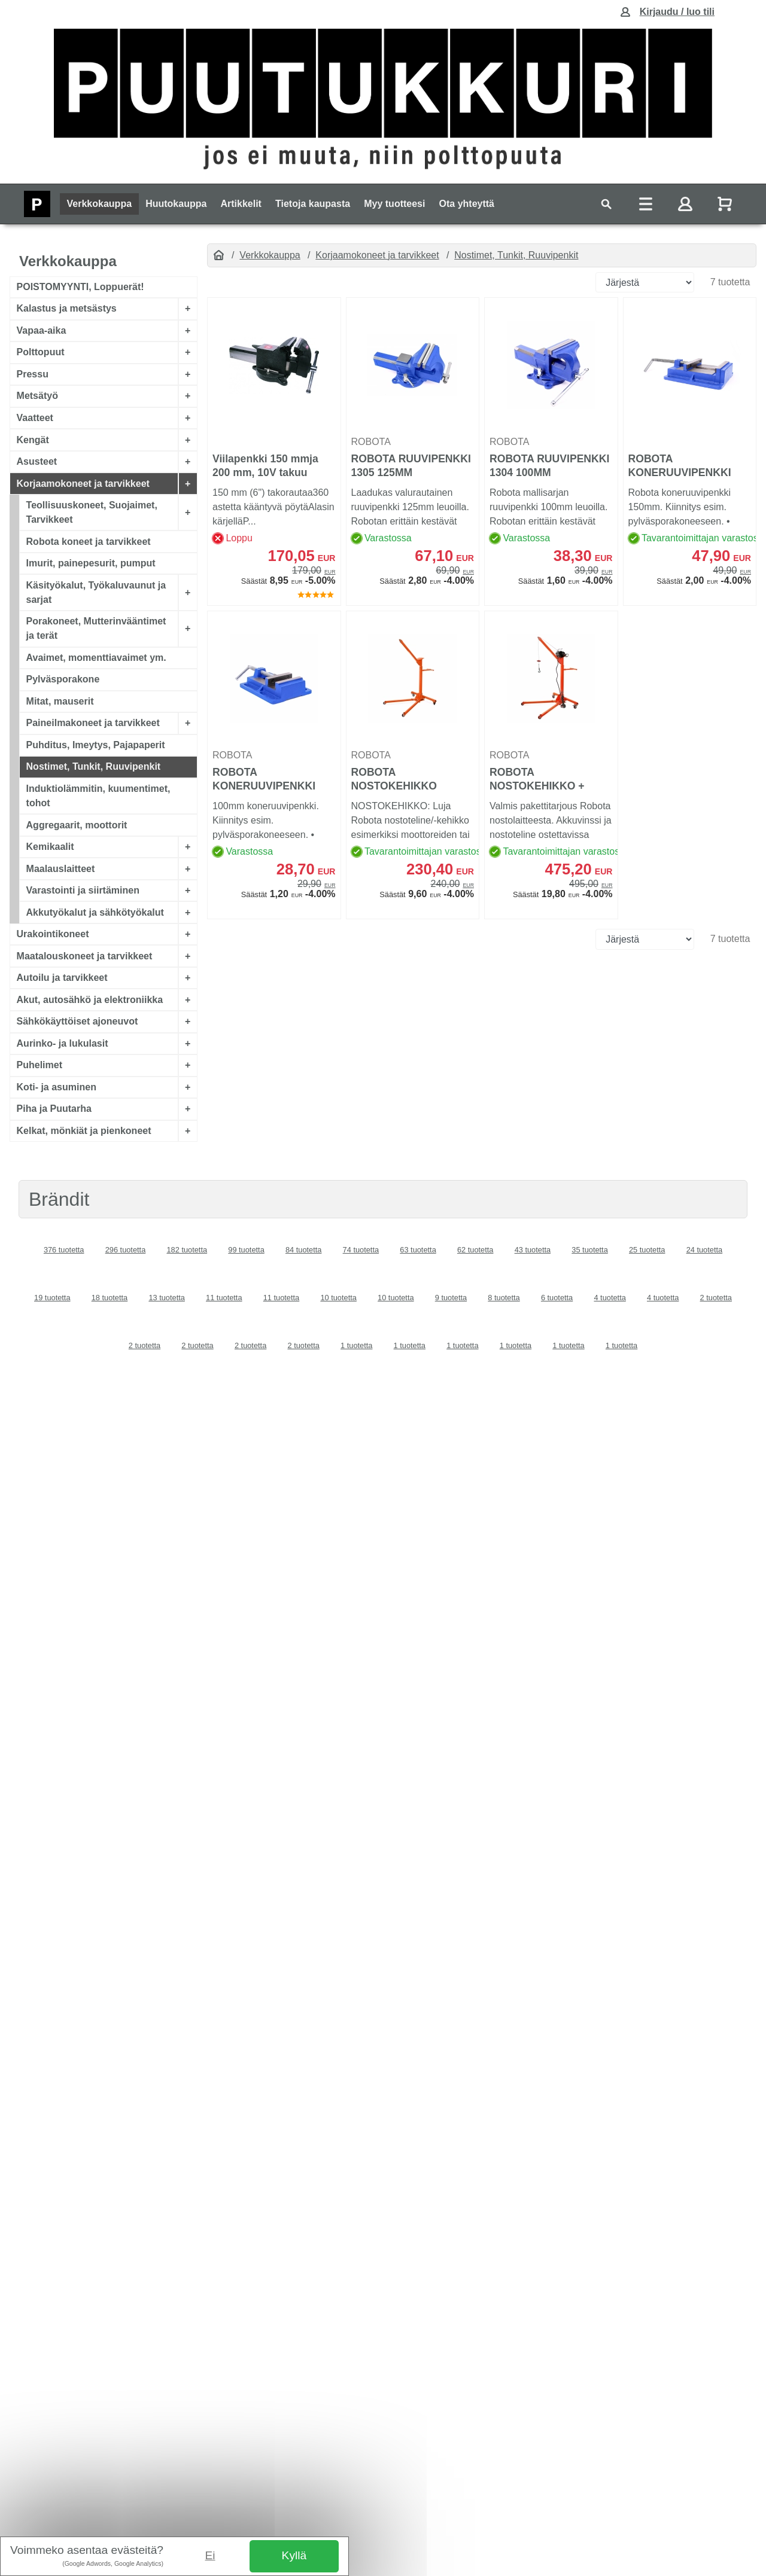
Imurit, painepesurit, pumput (91, 563)
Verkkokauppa (99, 204)
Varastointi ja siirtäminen (82, 890)
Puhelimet (39, 1065)
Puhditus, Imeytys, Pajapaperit (95, 745)
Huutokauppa (175, 204)
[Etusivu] (219, 255)
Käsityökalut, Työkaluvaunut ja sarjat (96, 592)
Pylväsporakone (63, 679)
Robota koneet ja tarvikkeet (88, 541)
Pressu (32, 374)
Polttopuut (41, 352)
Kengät (33, 439)
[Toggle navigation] (606, 203)
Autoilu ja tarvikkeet (62, 978)
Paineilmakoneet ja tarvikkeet (93, 723)
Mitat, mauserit (60, 701)
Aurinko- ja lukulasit (62, 1043)
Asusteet (37, 461)
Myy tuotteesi (394, 204)
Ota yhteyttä (466, 204)
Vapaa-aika (41, 330)
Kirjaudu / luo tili (677, 12)
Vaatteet (35, 418)
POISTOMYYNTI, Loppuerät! (80, 287)
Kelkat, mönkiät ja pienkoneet (84, 1131)
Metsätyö (37, 396)
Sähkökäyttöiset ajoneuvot (77, 1021)
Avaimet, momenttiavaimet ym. (96, 658)
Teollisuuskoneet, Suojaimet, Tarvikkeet (91, 512)
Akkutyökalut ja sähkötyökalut (95, 912)
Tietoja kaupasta (312, 204)
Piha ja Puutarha (54, 1108)
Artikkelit (240, 204)
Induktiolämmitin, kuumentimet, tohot (98, 796)
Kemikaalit (50, 847)
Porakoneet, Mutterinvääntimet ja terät (96, 628)
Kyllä (294, 2555)
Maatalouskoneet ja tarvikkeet (85, 955)
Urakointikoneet (53, 934)
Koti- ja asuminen (56, 1087)
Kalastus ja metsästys (67, 308)
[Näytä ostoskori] (726, 203)
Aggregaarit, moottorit (76, 824)
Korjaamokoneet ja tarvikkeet (83, 483)
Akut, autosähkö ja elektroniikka (90, 1000)
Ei (210, 2555)
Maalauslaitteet (60, 868)
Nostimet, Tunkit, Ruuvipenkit (93, 766)
